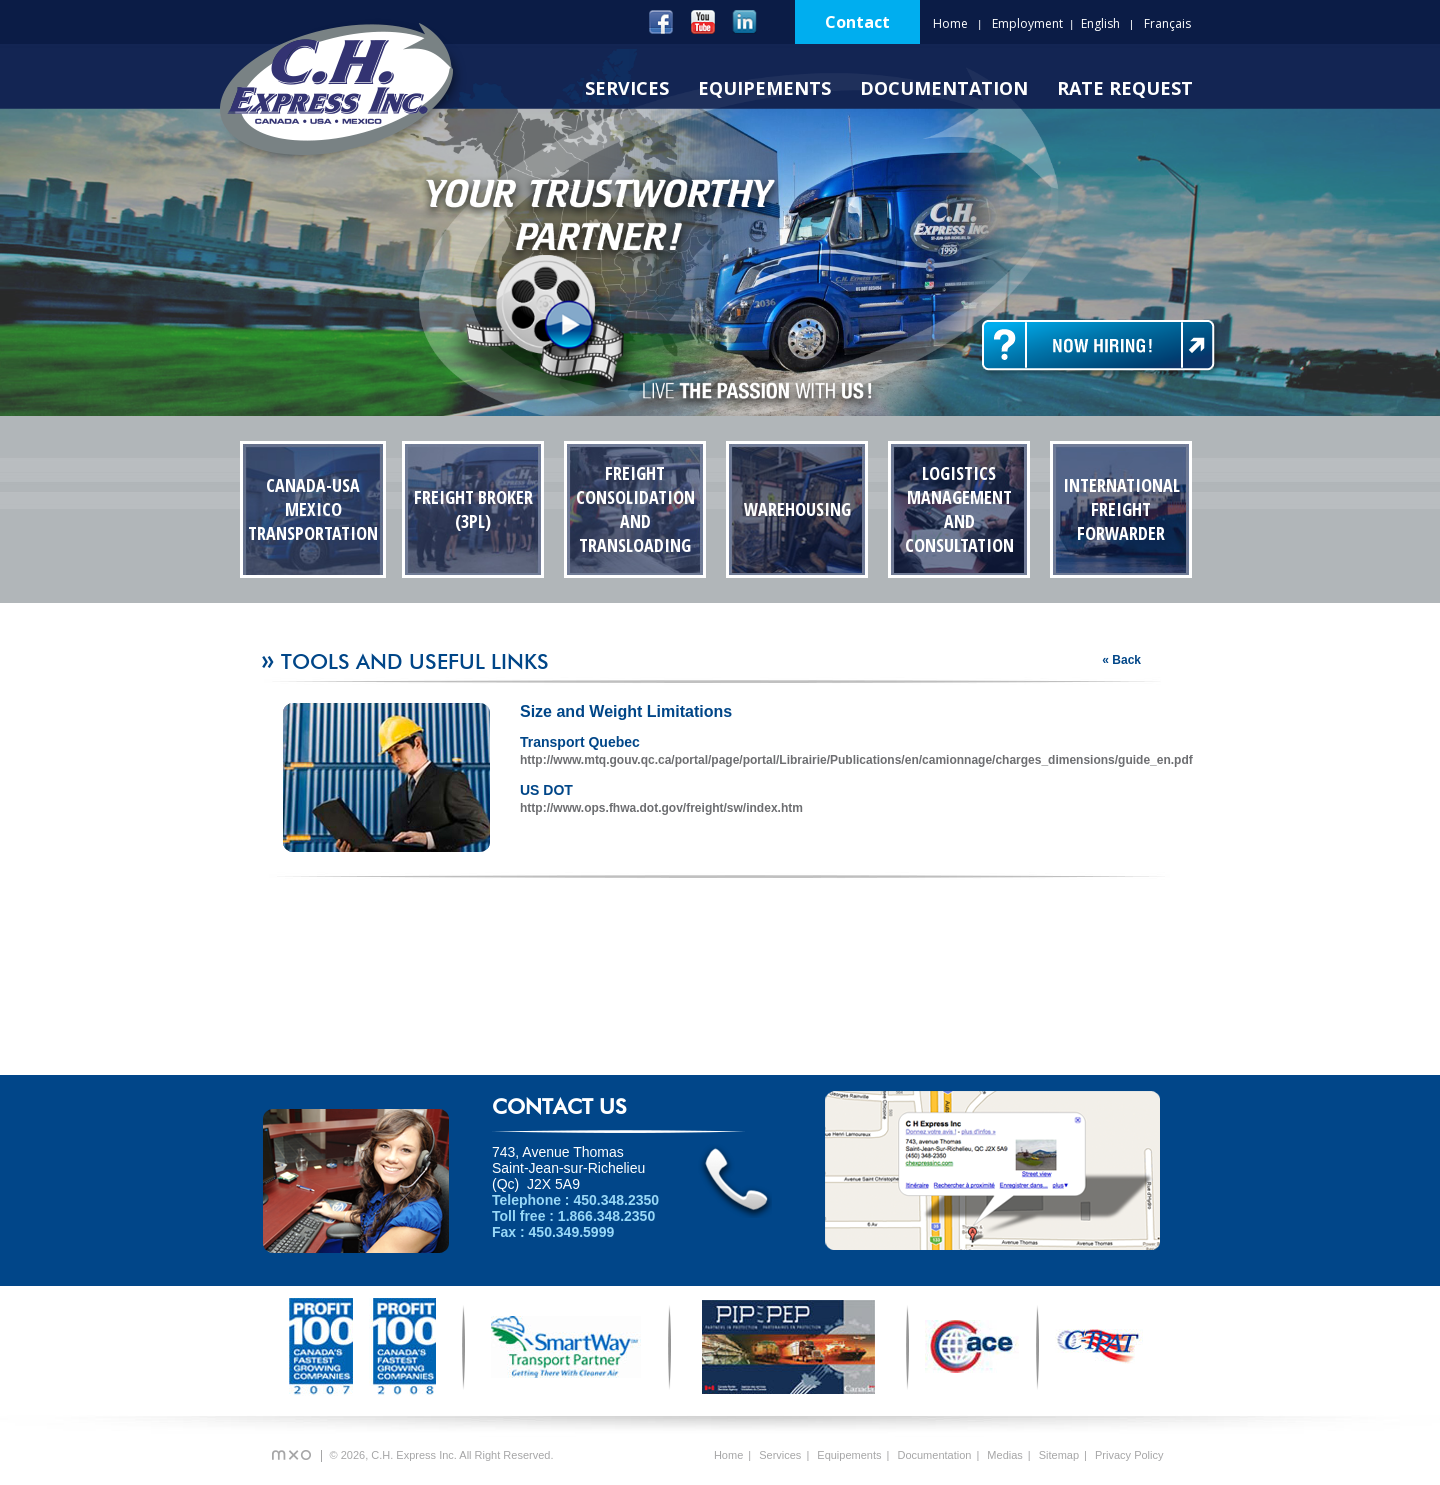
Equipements (764, 88)
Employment (1027, 23)
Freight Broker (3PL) (473, 509)
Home (950, 23)
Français (1167, 23)
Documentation (944, 88)
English (1100, 23)
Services (627, 88)
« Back (1121, 660)
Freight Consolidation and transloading (635, 509)
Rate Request (1125, 88)
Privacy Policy (1129, 1455)
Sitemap (1059, 1455)
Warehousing (797, 509)
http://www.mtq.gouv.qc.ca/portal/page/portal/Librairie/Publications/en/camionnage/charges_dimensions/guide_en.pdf (856, 760)
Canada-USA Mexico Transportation (313, 509)
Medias (1004, 1455)
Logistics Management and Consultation (959, 509)
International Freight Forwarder (1121, 509)
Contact (857, 22)
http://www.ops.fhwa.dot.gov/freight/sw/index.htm (661, 808)
